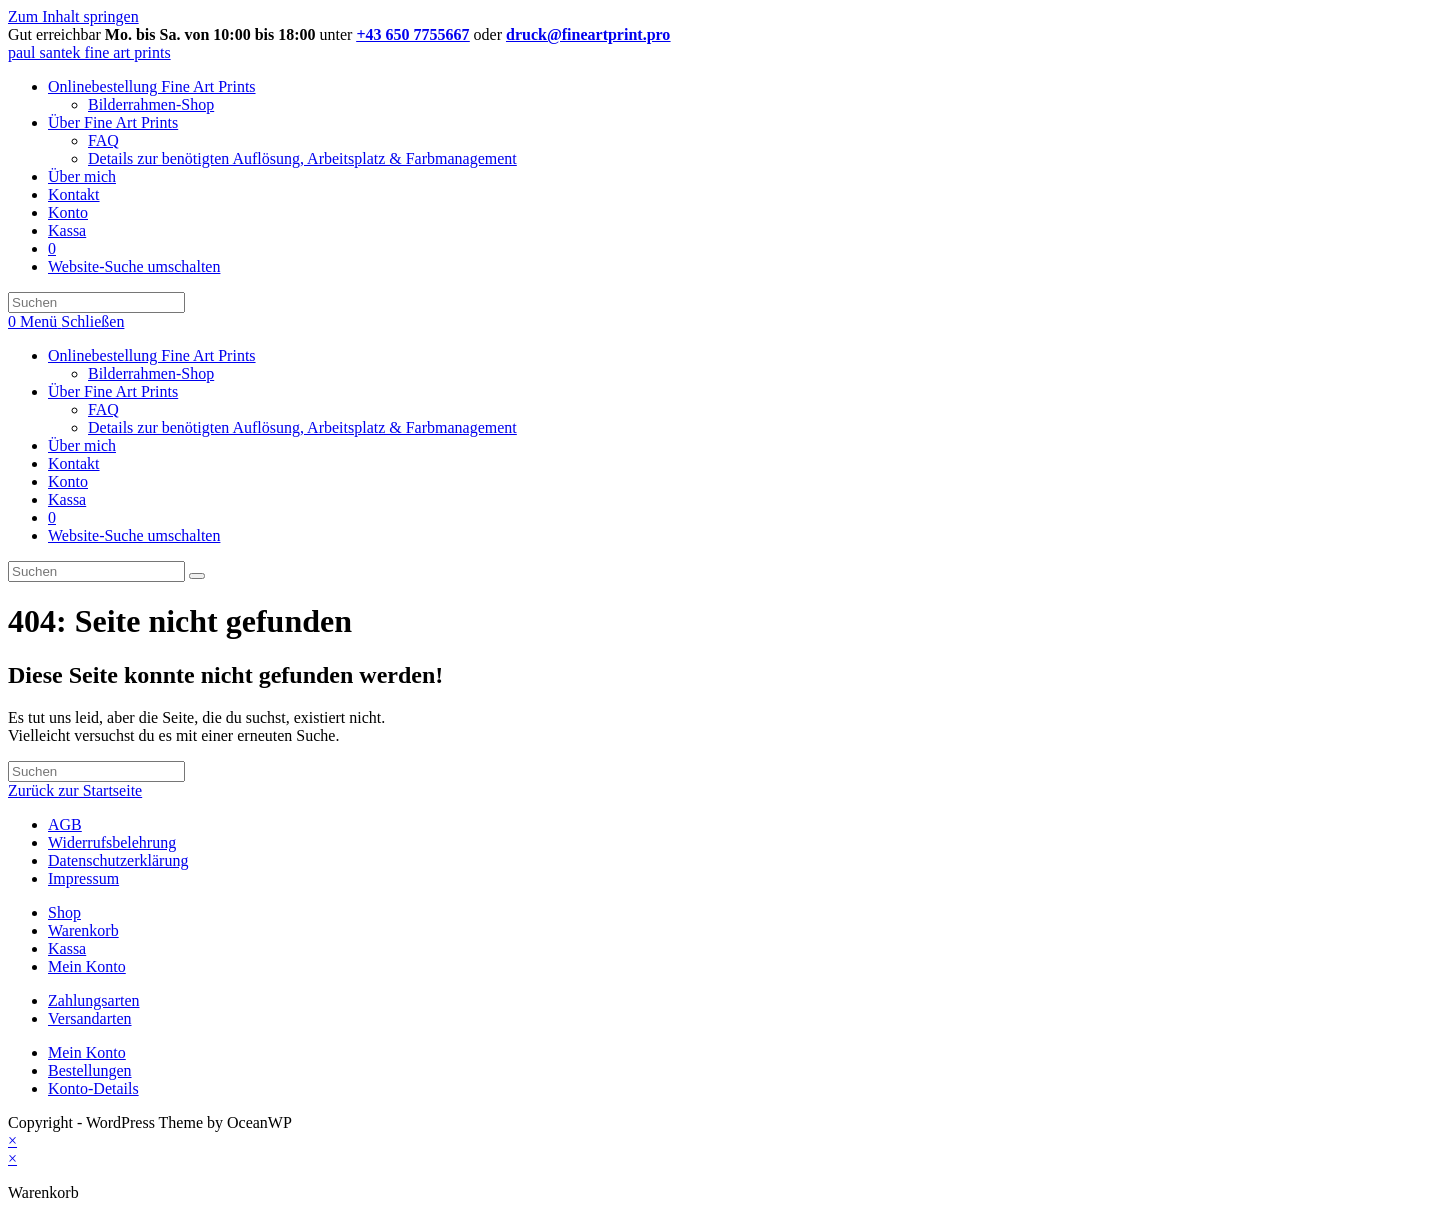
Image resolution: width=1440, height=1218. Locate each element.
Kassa (67, 499)
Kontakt (74, 463)
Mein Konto (87, 966)
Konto (68, 481)
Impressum (83, 878)
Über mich (82, 445)
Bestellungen (90, 1070)
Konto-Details (93, 1088)
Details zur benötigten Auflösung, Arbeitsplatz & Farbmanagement (302, 427)
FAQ (103, 409)
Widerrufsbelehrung (112, 842)
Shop (64, 912)
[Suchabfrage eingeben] (96, 302)
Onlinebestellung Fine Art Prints (152, 355)
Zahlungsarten (94, 1000)
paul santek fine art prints (89, 52)
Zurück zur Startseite (75, 790)
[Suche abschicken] (197, 576)
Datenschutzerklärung (118, 860)
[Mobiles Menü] (72, 321)
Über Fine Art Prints (113, 391)
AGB (65, 824)
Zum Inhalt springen (73, 16)
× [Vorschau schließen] (12, 1140)
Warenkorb (83, 930)
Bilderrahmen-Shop (151, 373)
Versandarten (90, 1018)
